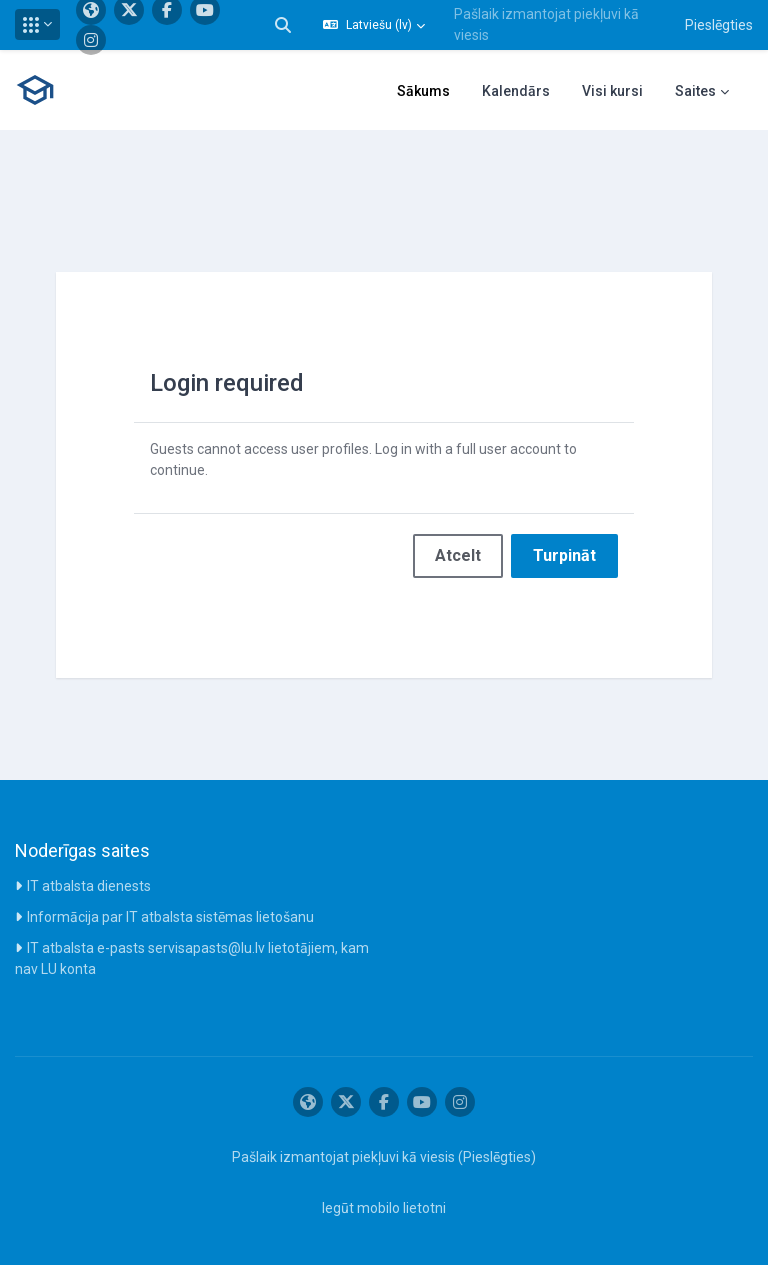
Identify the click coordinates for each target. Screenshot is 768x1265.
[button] (37, 24)
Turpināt (564, 555)
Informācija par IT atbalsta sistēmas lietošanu (170, 917)
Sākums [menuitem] (423, 91)
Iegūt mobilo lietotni (384, 1208)
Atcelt (458, 555)
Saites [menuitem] (695, 91)
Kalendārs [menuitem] (516, 91)
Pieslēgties (719, 25)
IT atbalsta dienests (89, 886)
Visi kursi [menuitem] (612, 91)
